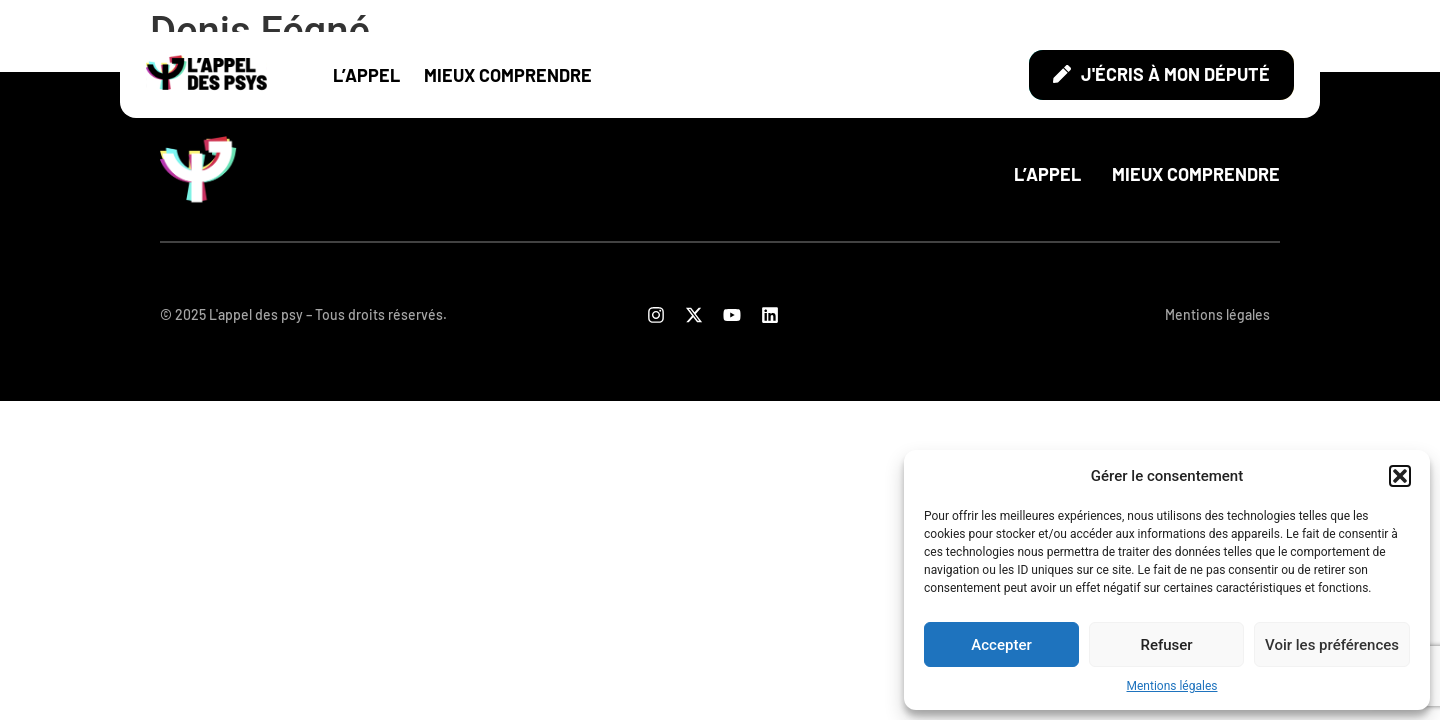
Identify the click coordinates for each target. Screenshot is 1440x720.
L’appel (366, 75)
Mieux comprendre (508, 75)
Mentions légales (1172, 686)
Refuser (1166, 645)
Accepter (1001, 645)
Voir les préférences (1332, 645)
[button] (1400, 476)
